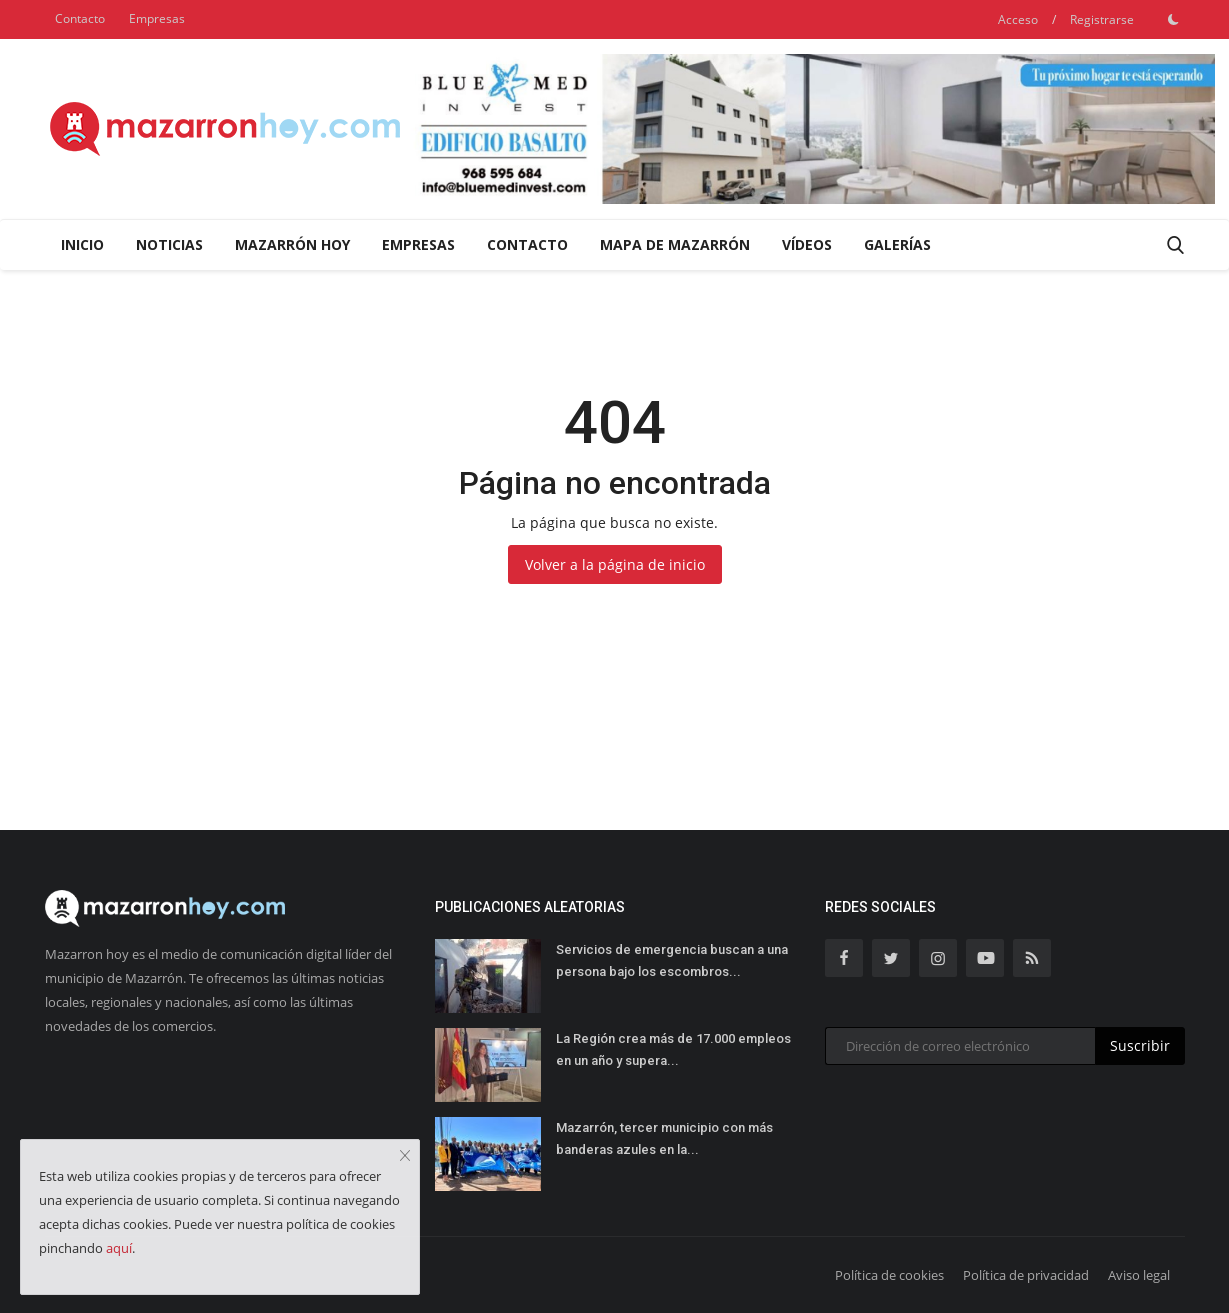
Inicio (82, 244)
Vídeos (807, 244)
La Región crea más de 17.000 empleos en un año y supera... (673, 1049)
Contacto (80, 18)
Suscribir (1140, 1045)
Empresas (157, 18)
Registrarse (1102, 19)
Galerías (897, 244)
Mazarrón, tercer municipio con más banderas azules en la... (664, 1138)
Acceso (1018, 19)
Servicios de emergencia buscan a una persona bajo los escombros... (672, 960)
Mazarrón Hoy (292, 244)
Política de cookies (889, 1275)
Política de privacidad (1026, 1275)
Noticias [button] (169, 244)
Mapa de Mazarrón (675, 244)
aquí (119, 1248)
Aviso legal (1139, 1275)
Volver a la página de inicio (615, 564)
